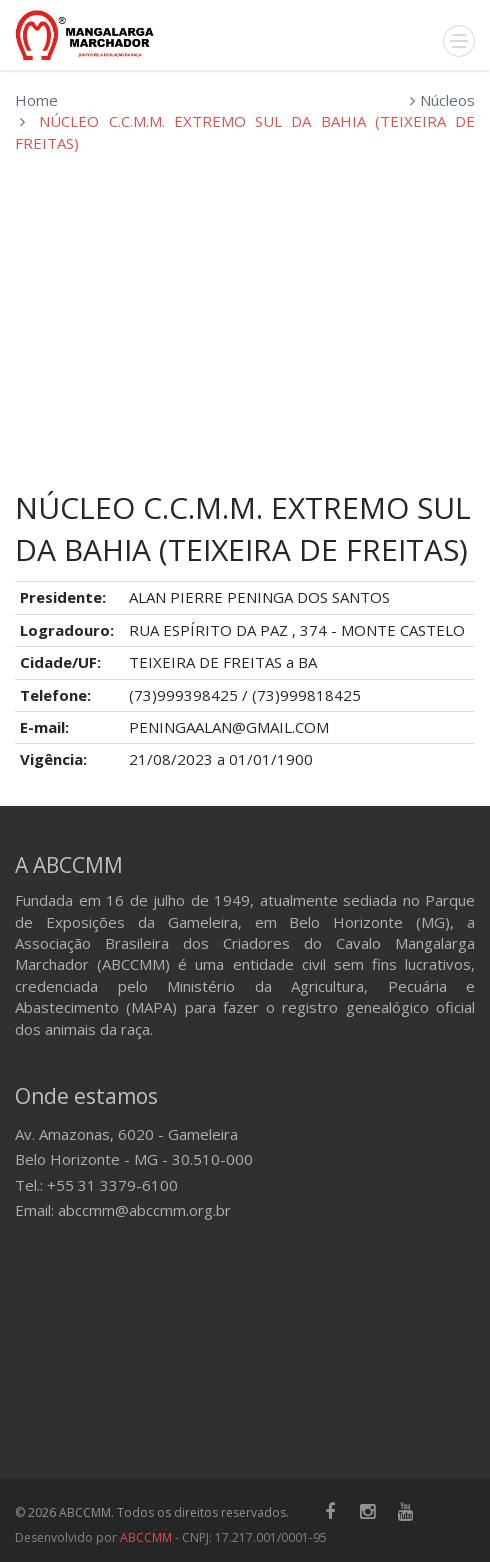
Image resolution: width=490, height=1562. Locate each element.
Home (36, 100)
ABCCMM (146, 1537)
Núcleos (447, 100)
